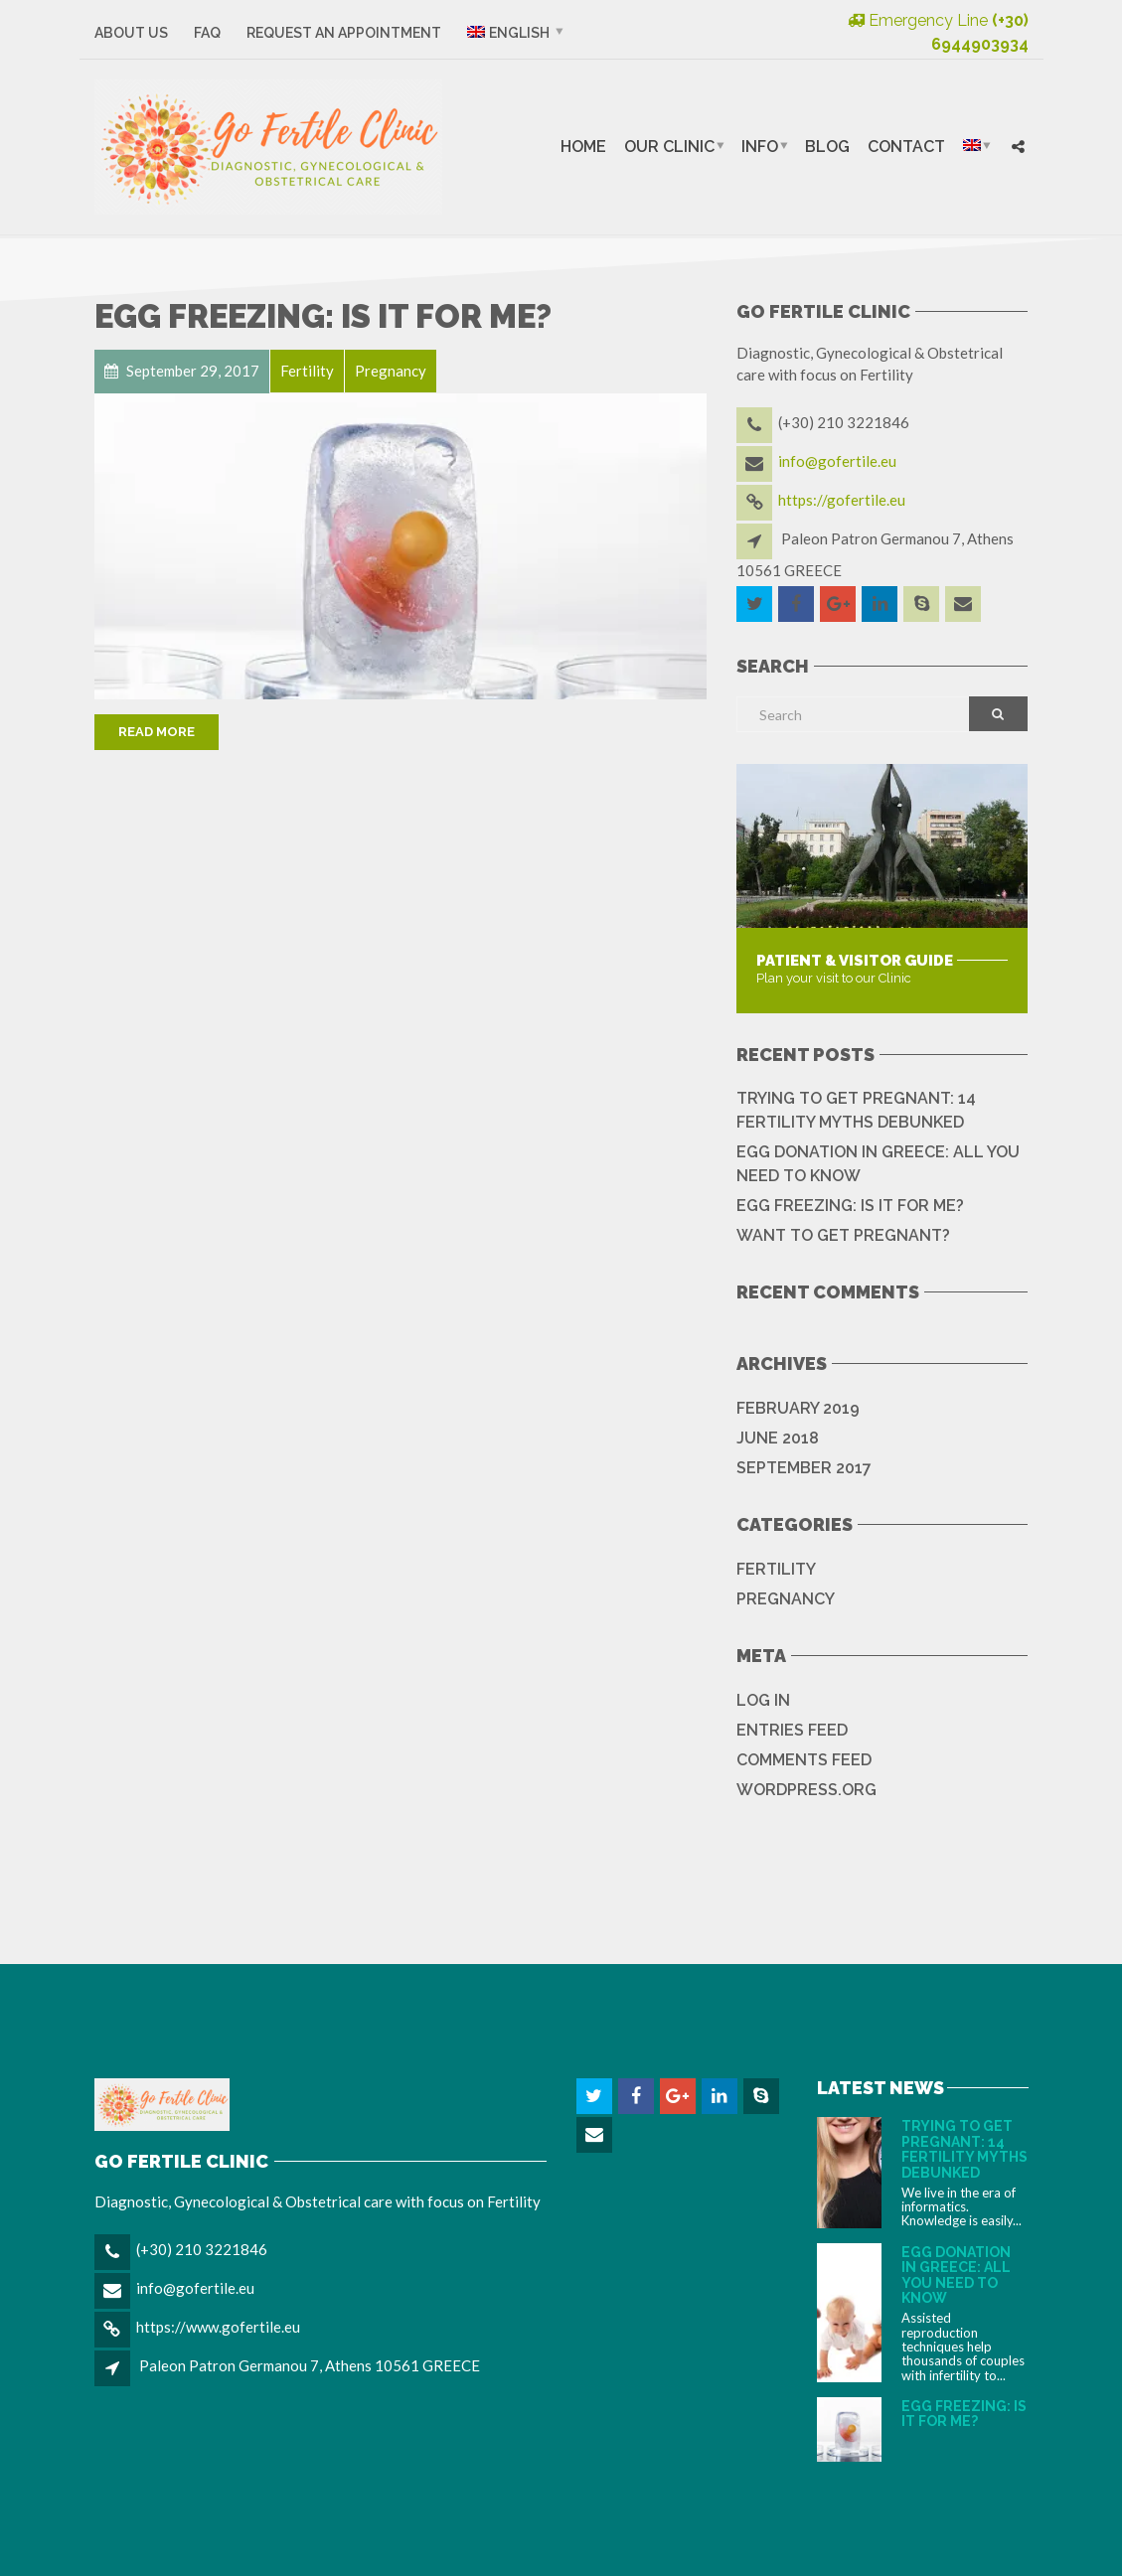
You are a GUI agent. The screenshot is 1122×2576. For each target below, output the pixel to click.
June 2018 (777, 1438)
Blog (827, 146)
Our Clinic (669, 146)
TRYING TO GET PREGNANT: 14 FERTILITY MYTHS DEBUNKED (856, 1110)
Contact (906, 146)
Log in (763, 1700)
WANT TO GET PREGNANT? (843, 1235)
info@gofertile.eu (837, 461)
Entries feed (792, 1730)
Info (759, 146)
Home (583, 146)
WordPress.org (806, 1789)
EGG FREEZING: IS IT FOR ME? (323, 316)
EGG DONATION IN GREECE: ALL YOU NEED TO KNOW (878, 1163)
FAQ (207, 33)
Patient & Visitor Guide (854, 961)
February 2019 (798, 1408)
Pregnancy (785, 1599)
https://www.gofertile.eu (218, 2327)
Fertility (776, 1569)
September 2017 (804, 1467)
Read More (156, 731)
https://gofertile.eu (841, 500)
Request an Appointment (343, 33)
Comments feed (804, 1759)
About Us (131, 33)
